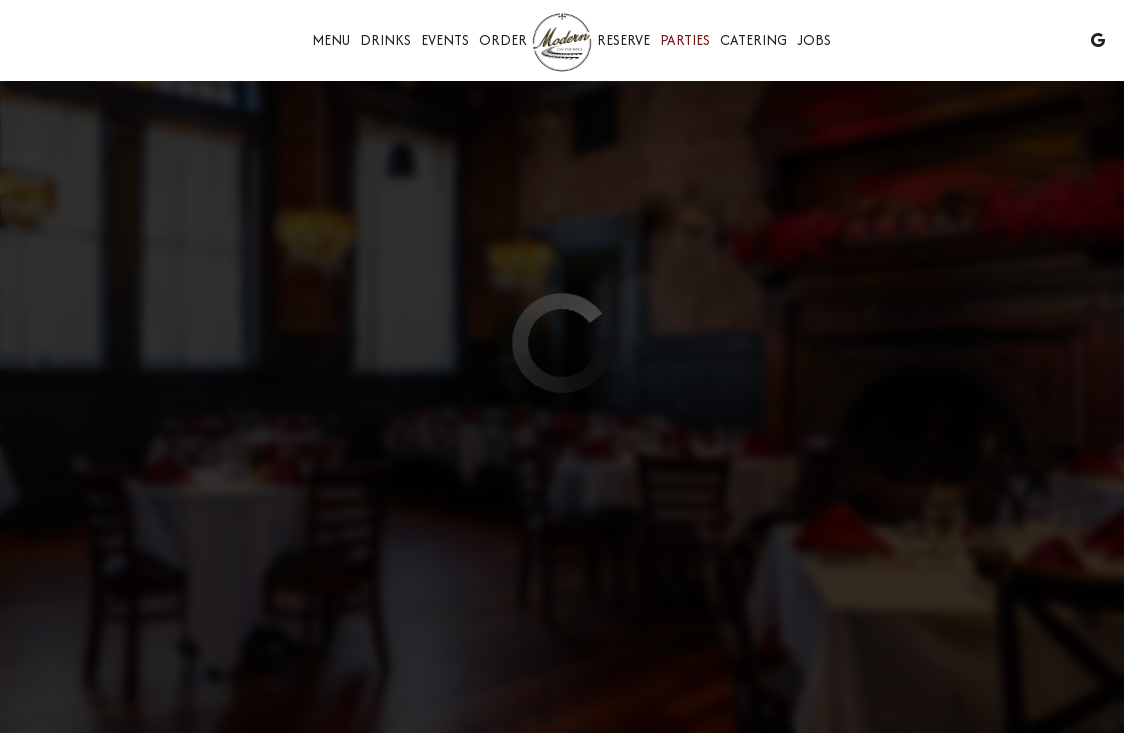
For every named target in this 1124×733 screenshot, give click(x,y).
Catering (753, 40)
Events (445, 40)
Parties (685, 40)
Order (503, 40)
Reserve (623, 40)
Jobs (814, 40)
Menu (331, 40)
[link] (562, 43)
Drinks (385, 40)
